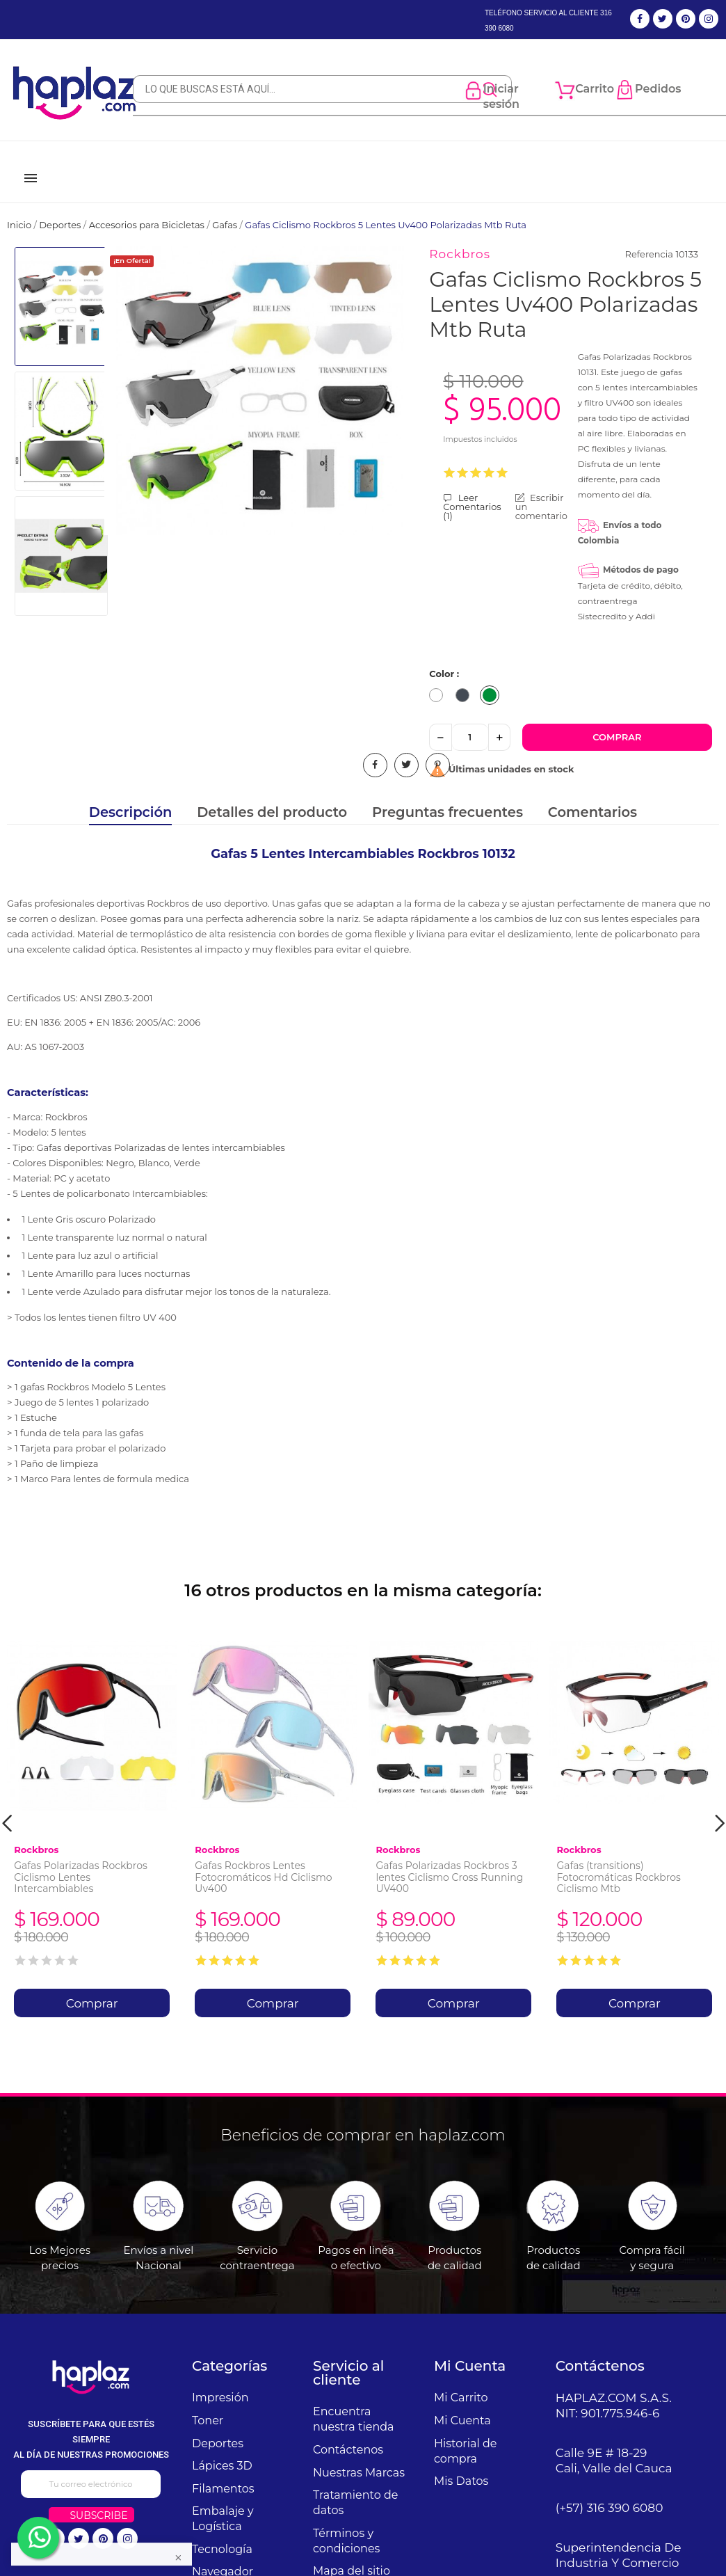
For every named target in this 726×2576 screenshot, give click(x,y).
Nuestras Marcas (359, 2456)
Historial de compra (465, 2434)
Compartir (375, 748)
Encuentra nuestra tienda (353, 2402)
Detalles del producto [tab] (272, 796)
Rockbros (459, 237)
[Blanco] (439, 680)
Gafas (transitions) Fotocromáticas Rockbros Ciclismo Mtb (618, 1860)
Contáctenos (348, 2433)
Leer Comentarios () (472, 490)
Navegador (222, 2554)
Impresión (220, 2380)
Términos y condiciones (346, 2524)
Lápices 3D (222, 2449)
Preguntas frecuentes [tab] (447, 796)
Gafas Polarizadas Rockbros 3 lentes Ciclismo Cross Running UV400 (449, 1860)
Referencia (649, 237)
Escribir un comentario (541, 490)
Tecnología (222, 2532)
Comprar (616, 720)
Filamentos (223, 2472)
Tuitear (406, 748)
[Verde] (493, 680)
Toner (207, 2403)
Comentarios (592, 796)
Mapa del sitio (351, 2554)
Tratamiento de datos (355, 2486)
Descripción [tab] (130, 796)
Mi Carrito (460, 2380)
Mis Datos (461, 2464)
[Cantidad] (470, 720)
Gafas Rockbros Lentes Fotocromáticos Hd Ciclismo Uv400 (263, 1860)
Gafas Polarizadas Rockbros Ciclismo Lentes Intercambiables (80, 1860)
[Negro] (465, 680)
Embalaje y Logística (223, 2502)
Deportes (217, 2426)
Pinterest (438, 748)
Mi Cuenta (462, 2403)
